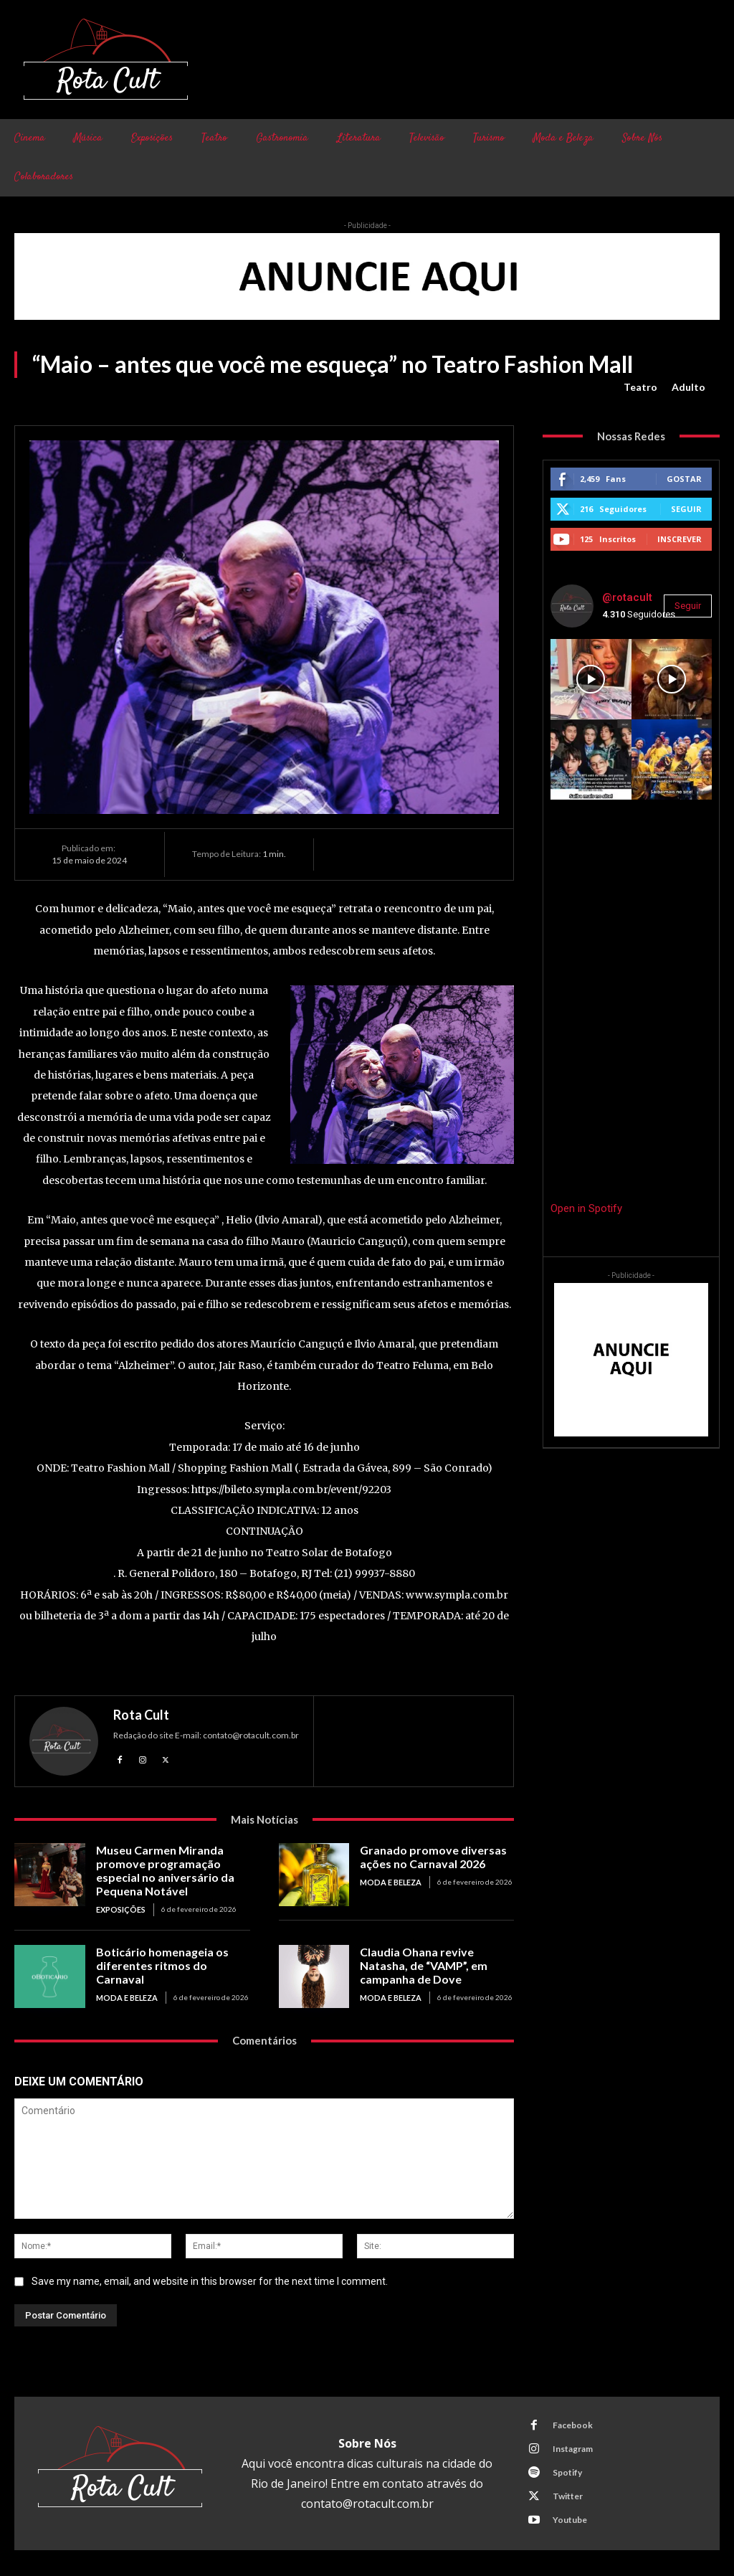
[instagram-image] (590, 679)
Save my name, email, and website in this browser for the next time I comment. (210, 2277)
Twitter (566, 2491)
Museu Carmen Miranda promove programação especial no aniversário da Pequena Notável (160, 1869)
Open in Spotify (586, 1208)
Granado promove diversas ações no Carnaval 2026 (427, 1856)
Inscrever (679, 539)
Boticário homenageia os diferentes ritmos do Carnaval (171, 1953)
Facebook (571, 2420)
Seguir (686, 508)
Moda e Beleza (389, 1880)
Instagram (571, 2444)
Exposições (119, 1906)
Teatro (640, 387)
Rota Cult (141, 1715)
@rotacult (627, 597)
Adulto (688, 387)
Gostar (684, 478)
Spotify (566, 2468)
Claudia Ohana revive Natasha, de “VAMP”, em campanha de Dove (436, 1960)
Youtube (568, 2515)
